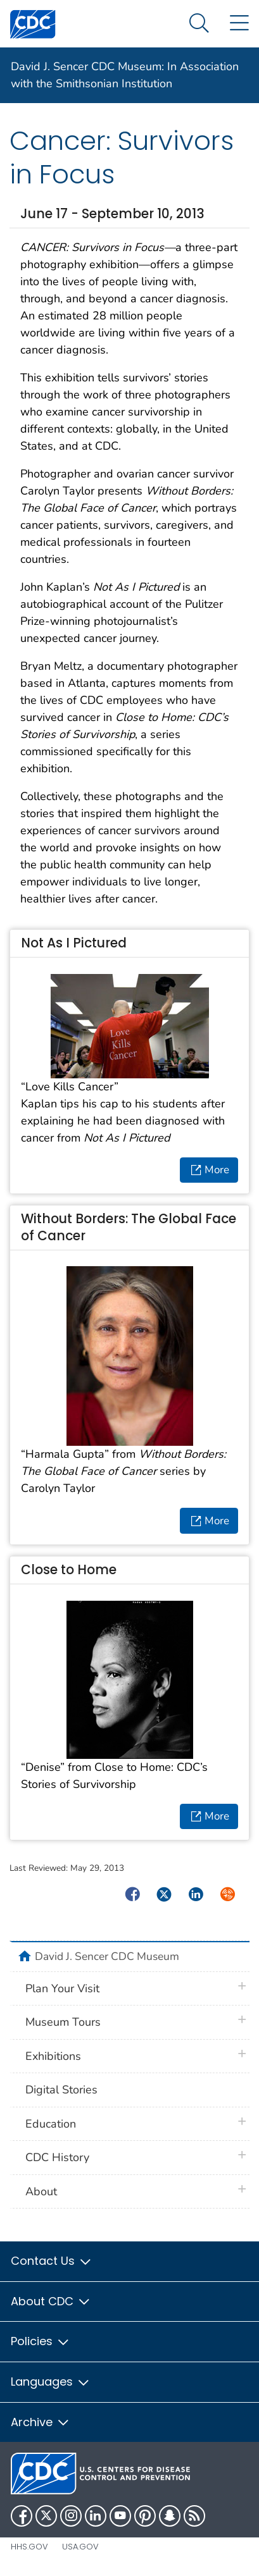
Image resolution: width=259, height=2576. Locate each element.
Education (50, 2123)
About (41, 2191)
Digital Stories (61, 2089)
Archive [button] (40, 2422)
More (210, 1169)
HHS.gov (29, 2547)
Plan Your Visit (62, 1988)
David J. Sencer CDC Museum (107, 1956)
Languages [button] (51, 2381)
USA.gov (80, 2547)
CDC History (57, 2157)
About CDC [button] (51, 2301)
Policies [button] (40, 2341)
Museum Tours (63, 2022)
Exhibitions (53, 2056)
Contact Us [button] (51, 2261)
